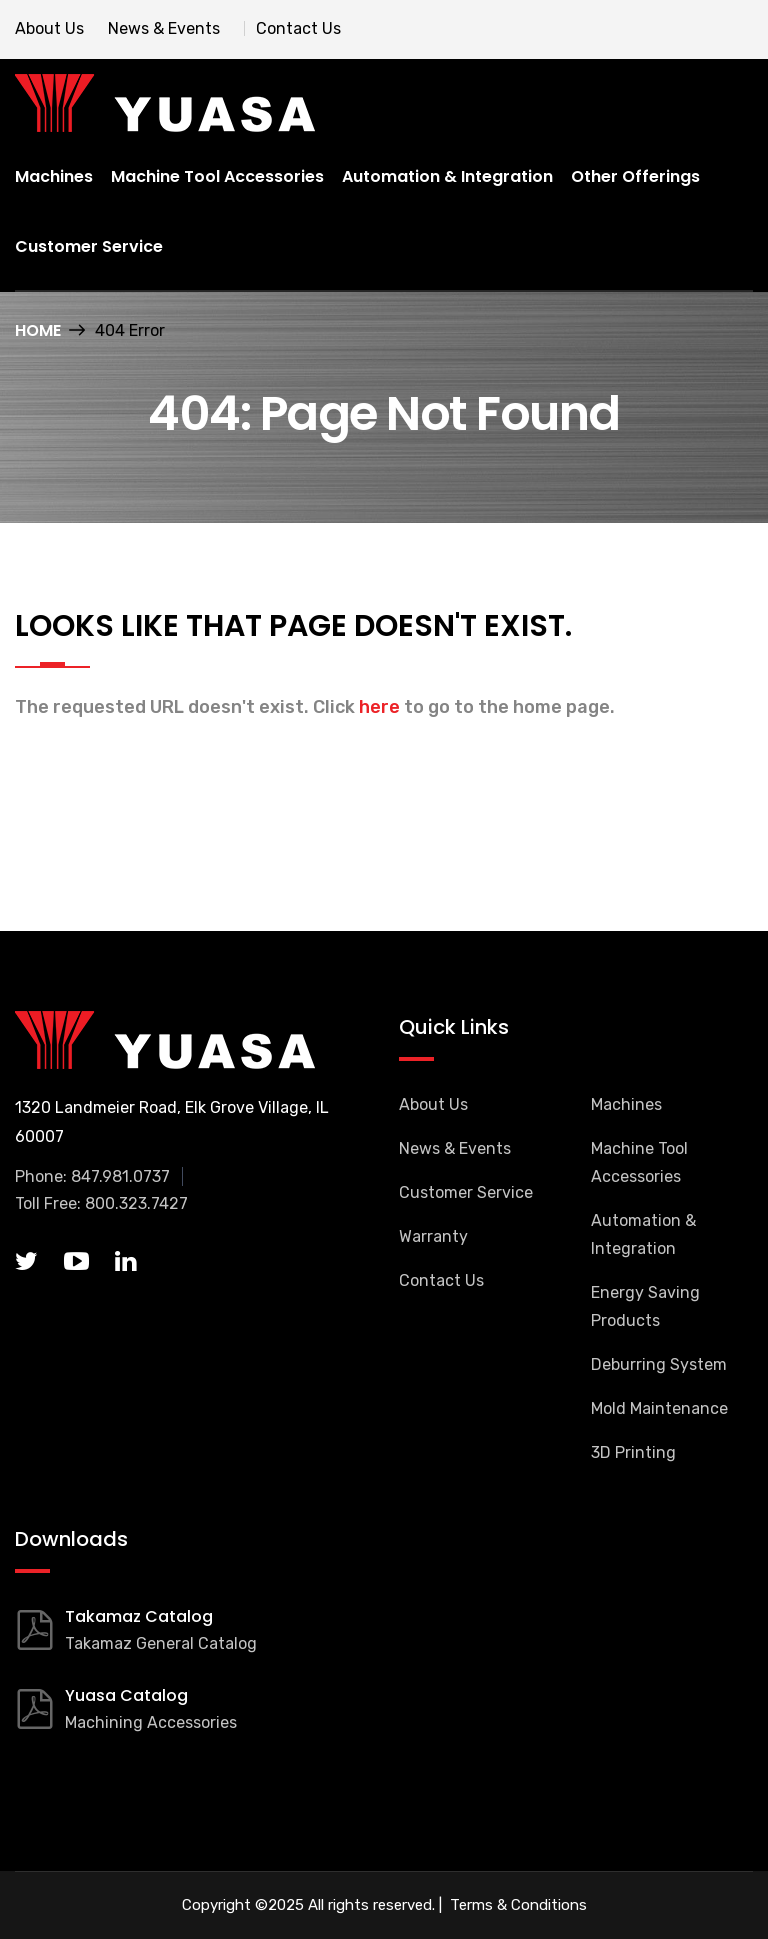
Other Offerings (635, 176)
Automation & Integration (447, 176)
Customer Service (89, 246)
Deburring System (659, 1364)
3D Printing (633, 1452)
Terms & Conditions (516, 1905)
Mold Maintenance (659, 1408)
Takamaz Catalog (139, 1616)
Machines (54, 176)
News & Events (164, 28)
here (379, 707)
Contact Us (298, 28)
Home (38, 330)
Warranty (433, 1236)
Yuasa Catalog (126, 1695)
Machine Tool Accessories (217, 176)
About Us (49, 28)
